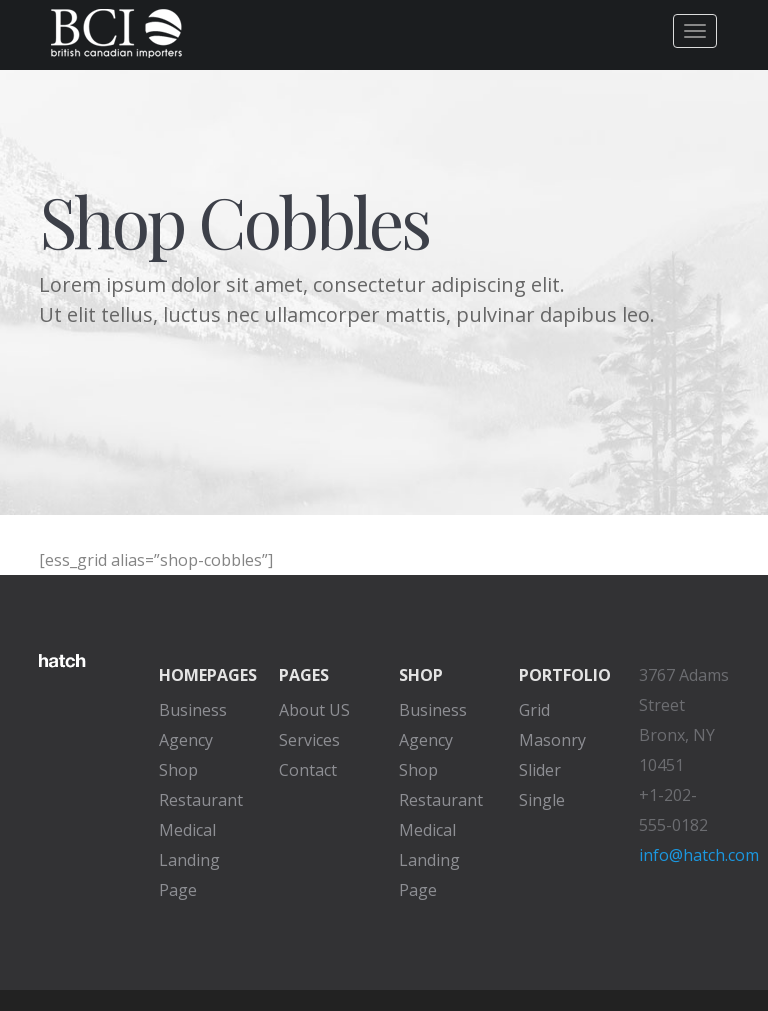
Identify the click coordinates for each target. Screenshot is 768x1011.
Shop (178, 770)
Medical (187, 830)
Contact (308, 770)
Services (309, 740)
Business (193, 710)
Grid (534, 710)
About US (314, 710)
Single (542, 800)
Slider (540, 770)
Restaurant (201, 800)
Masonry (552, 740)
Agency (186, 740)
